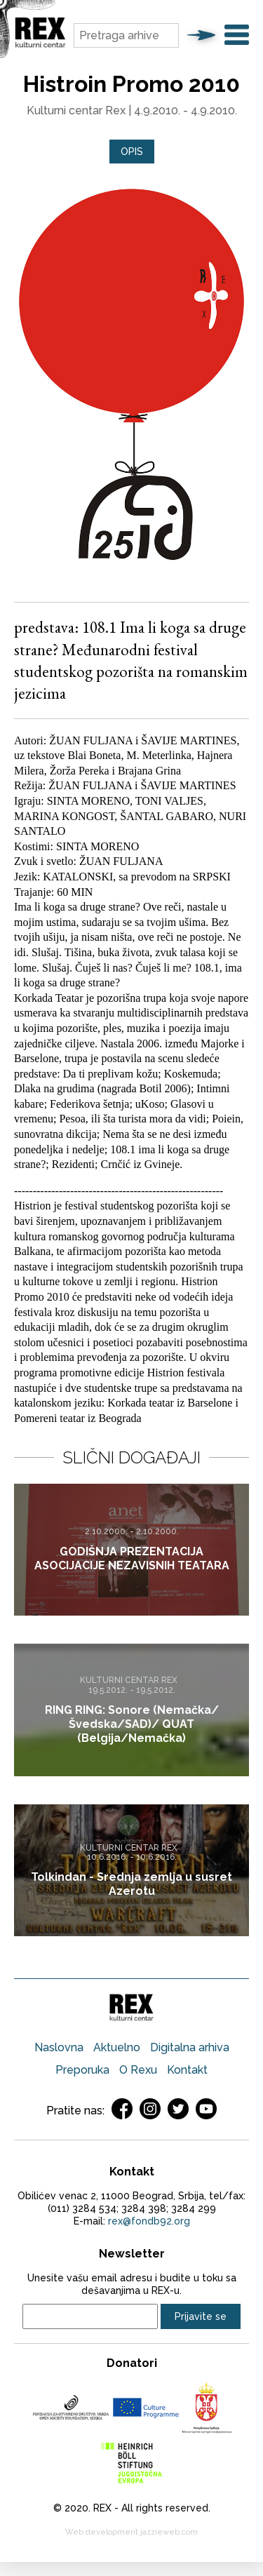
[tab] (132, 152)
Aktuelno (116, 2047)
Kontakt (187, 2070)
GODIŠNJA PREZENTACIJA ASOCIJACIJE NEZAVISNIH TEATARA (131, 1559)
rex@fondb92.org (149, 2221)
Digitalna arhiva (189, 2047)
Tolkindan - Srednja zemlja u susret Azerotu (131, 1884)
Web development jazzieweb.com (131, 2532)
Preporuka (82, 2070)
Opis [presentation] (132, 151)
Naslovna (58, 2047)
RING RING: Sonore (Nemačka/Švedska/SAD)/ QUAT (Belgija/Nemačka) (132, 1724)
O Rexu (138, 2070)
